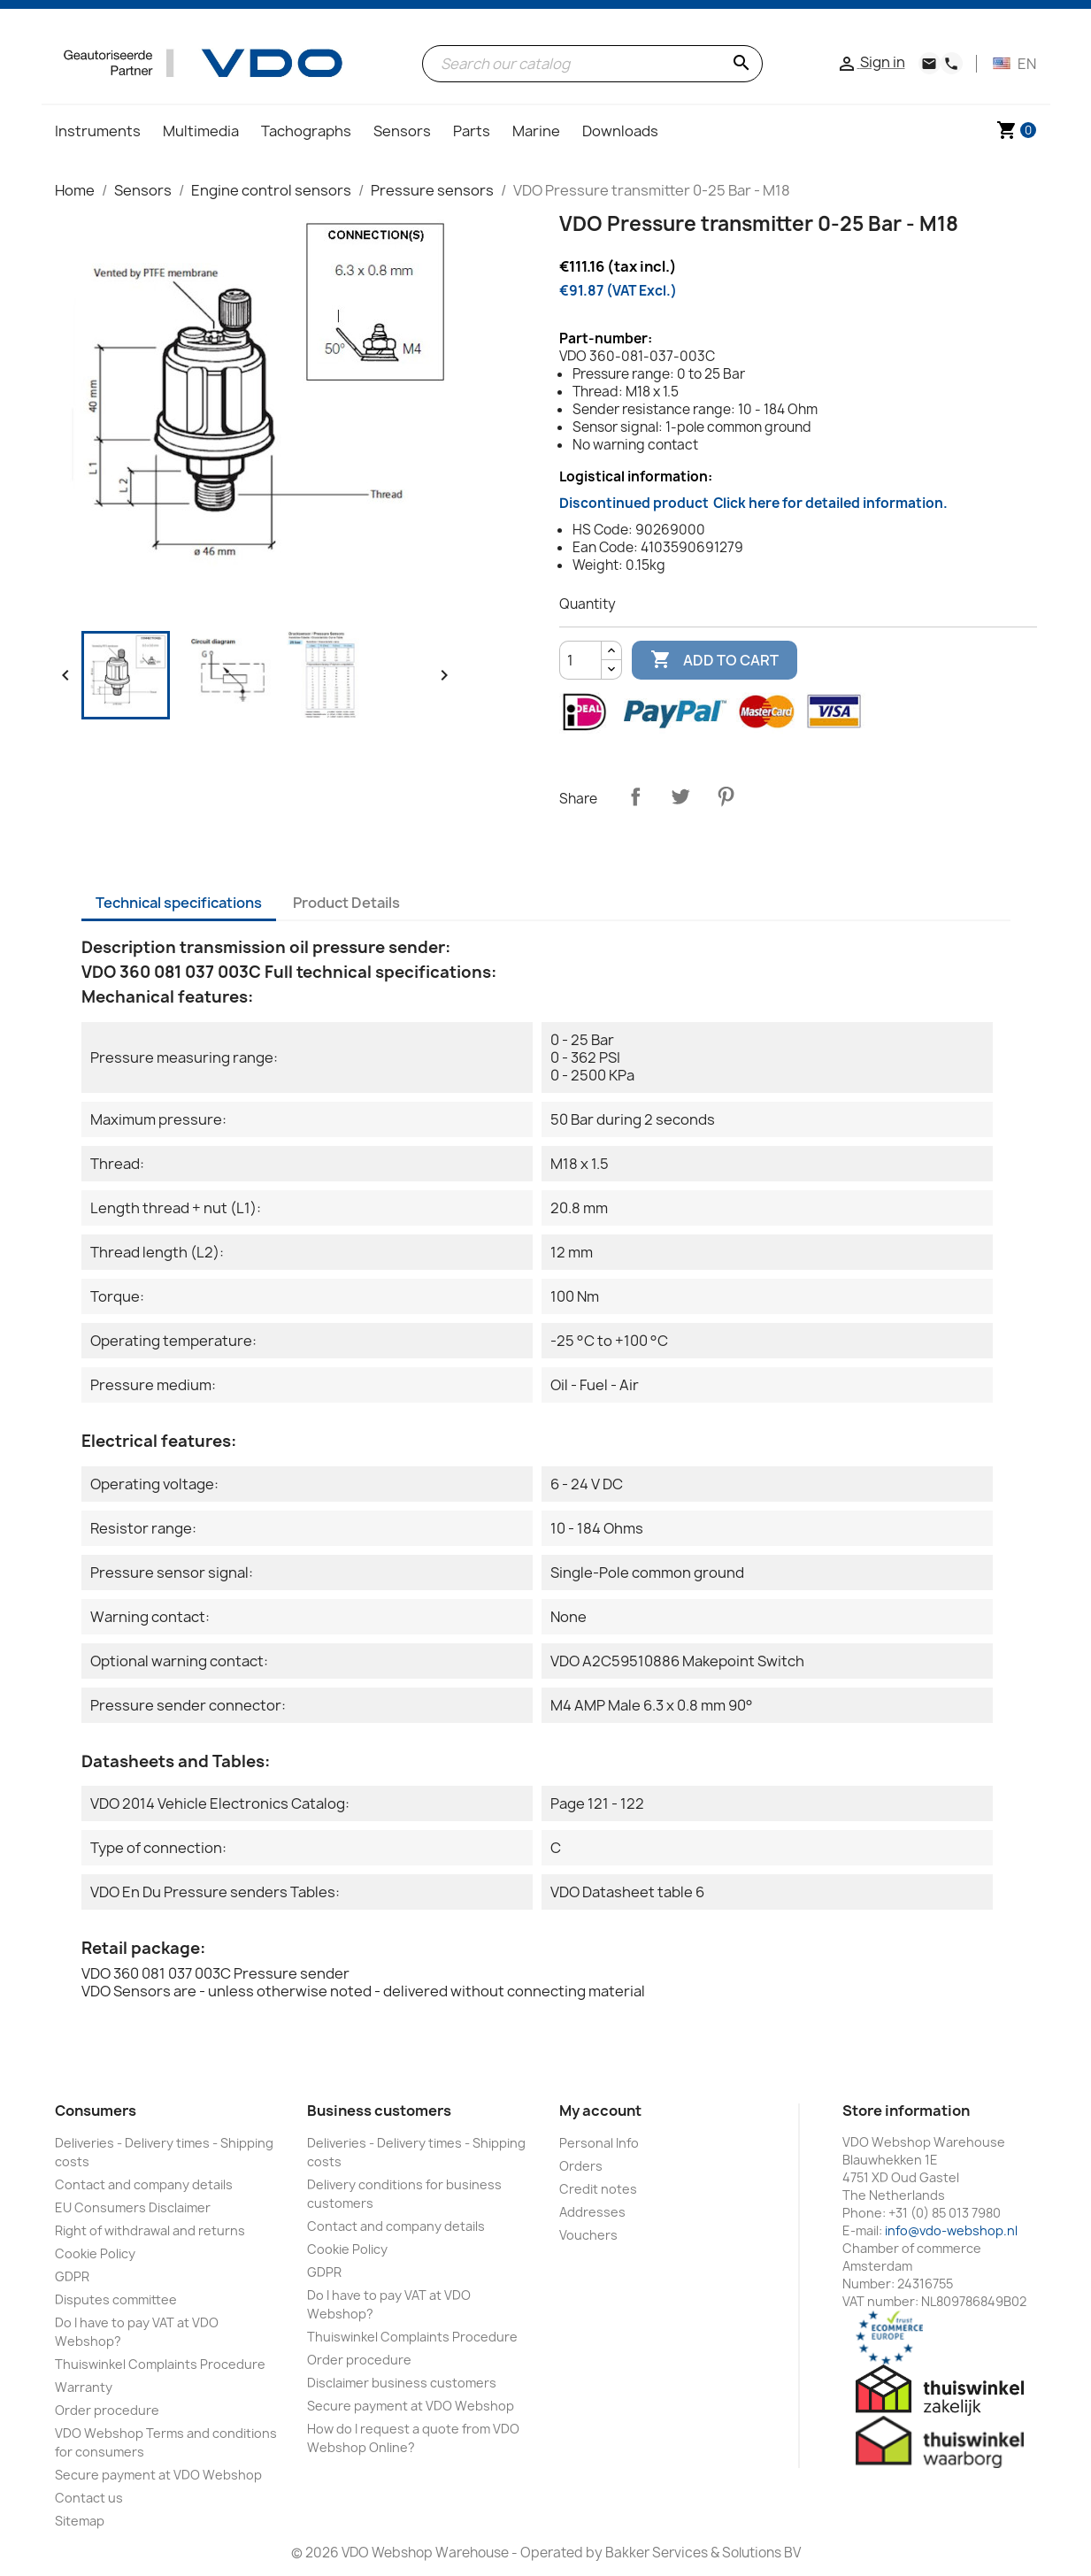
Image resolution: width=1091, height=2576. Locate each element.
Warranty (83, 2387)
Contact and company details (144, 2184)
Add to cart (714, 660)
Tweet (680, 796)
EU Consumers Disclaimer (133, 2207)
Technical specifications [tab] (179, 902)
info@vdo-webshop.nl (951, 2230)
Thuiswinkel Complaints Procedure (160, 2364)
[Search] (592, 63)
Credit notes (598, 2188)
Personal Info (599, 2142)
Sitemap (79, 2520)
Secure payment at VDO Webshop (158, 2474)
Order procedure (107, 2410)
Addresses (592, 2211)
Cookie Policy (95, 2253)
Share (635, 796)
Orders (581, 2165)
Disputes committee (116, 2299)
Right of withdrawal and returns (150, 2230)
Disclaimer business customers (401, 2382)
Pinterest (725, 796)
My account (600, 2110)
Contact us (89, 2497)
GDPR (72, 2276)
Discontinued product (753, 503)
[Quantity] (580, 660)
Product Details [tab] (346, 902)
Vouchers (588, 2234)
